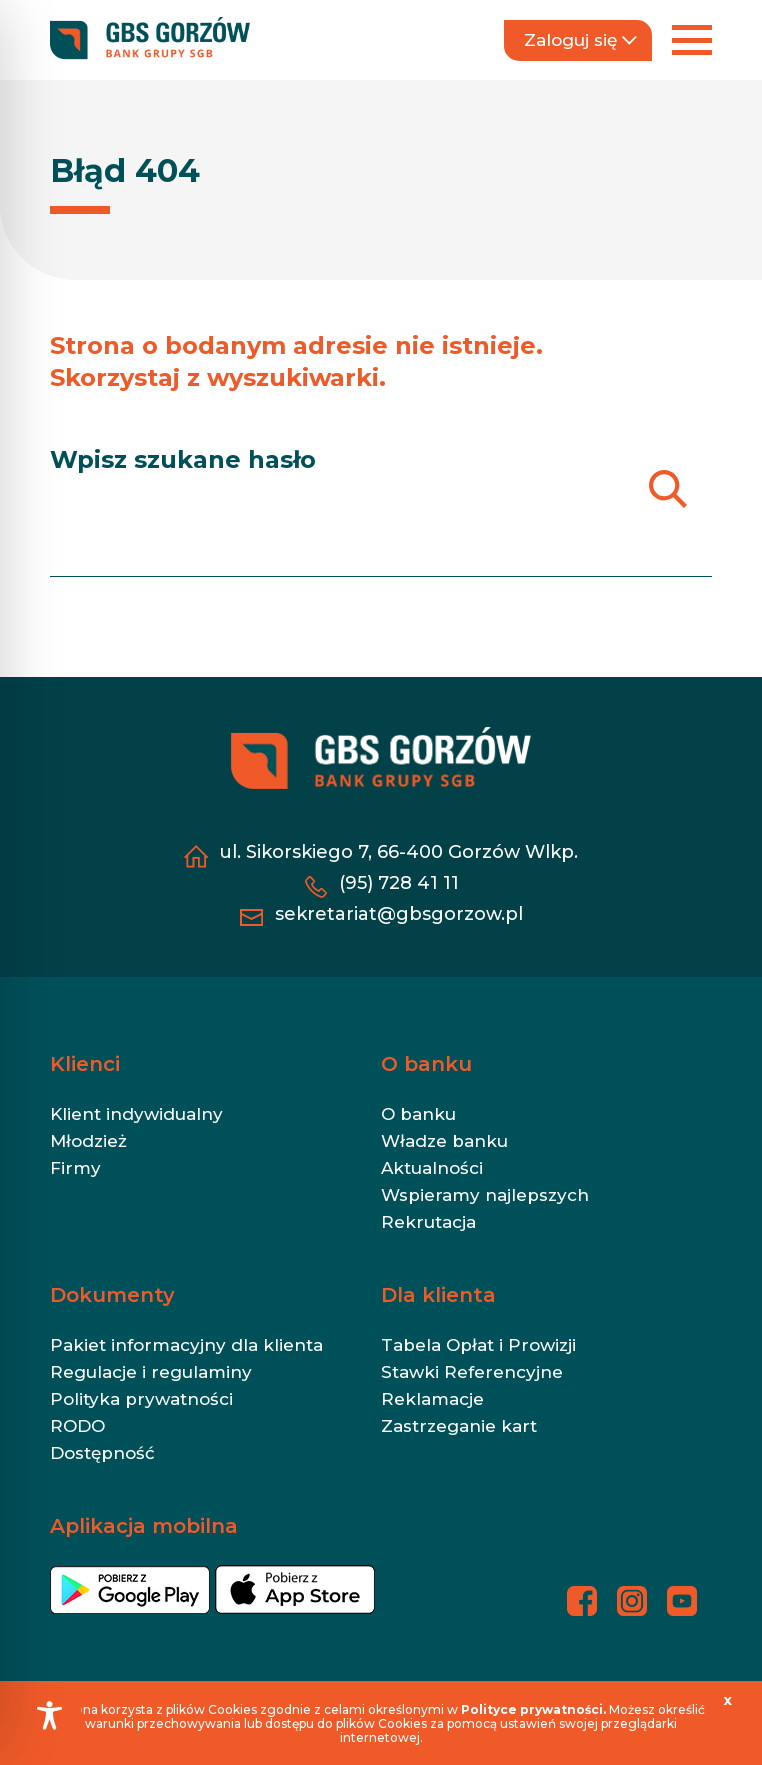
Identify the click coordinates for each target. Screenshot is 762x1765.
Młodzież (88, 1141)
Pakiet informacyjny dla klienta (186, 1345)
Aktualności (432, 1168)
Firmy (75, 1168)
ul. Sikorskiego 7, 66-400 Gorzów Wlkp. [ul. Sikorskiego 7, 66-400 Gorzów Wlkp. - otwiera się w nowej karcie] (398, 852)
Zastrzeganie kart (459, 1426)
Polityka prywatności (141, 1399)
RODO (77, 1426)
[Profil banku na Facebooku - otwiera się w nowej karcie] (582, 1601)
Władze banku (444, 1141)
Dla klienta (438, 1295)
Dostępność (102, 1453)
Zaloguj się (580, 40)
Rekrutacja (428, 1222)
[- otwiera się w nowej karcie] (130, 1597)
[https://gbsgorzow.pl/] (150, 39)
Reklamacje (432, 1399)
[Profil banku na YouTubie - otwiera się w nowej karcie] (682, 1601)
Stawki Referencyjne (472, 1372)
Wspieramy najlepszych (485, 1195)
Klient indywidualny (136, 1114)
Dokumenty (112, 1295)
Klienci (85, 1064)
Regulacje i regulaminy (151, 1372)
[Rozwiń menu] (692, 40)
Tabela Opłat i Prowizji (478, 1345)
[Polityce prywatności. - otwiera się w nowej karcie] (535, 1709)
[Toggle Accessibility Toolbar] (49, 1715)
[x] (728, 1700)
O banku (426, 1064)
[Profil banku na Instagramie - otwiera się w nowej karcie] (632, 1601)
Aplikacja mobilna (144, 1526)
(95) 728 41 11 (399, 883)
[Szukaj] (667, 488)
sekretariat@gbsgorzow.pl (399, 914)
